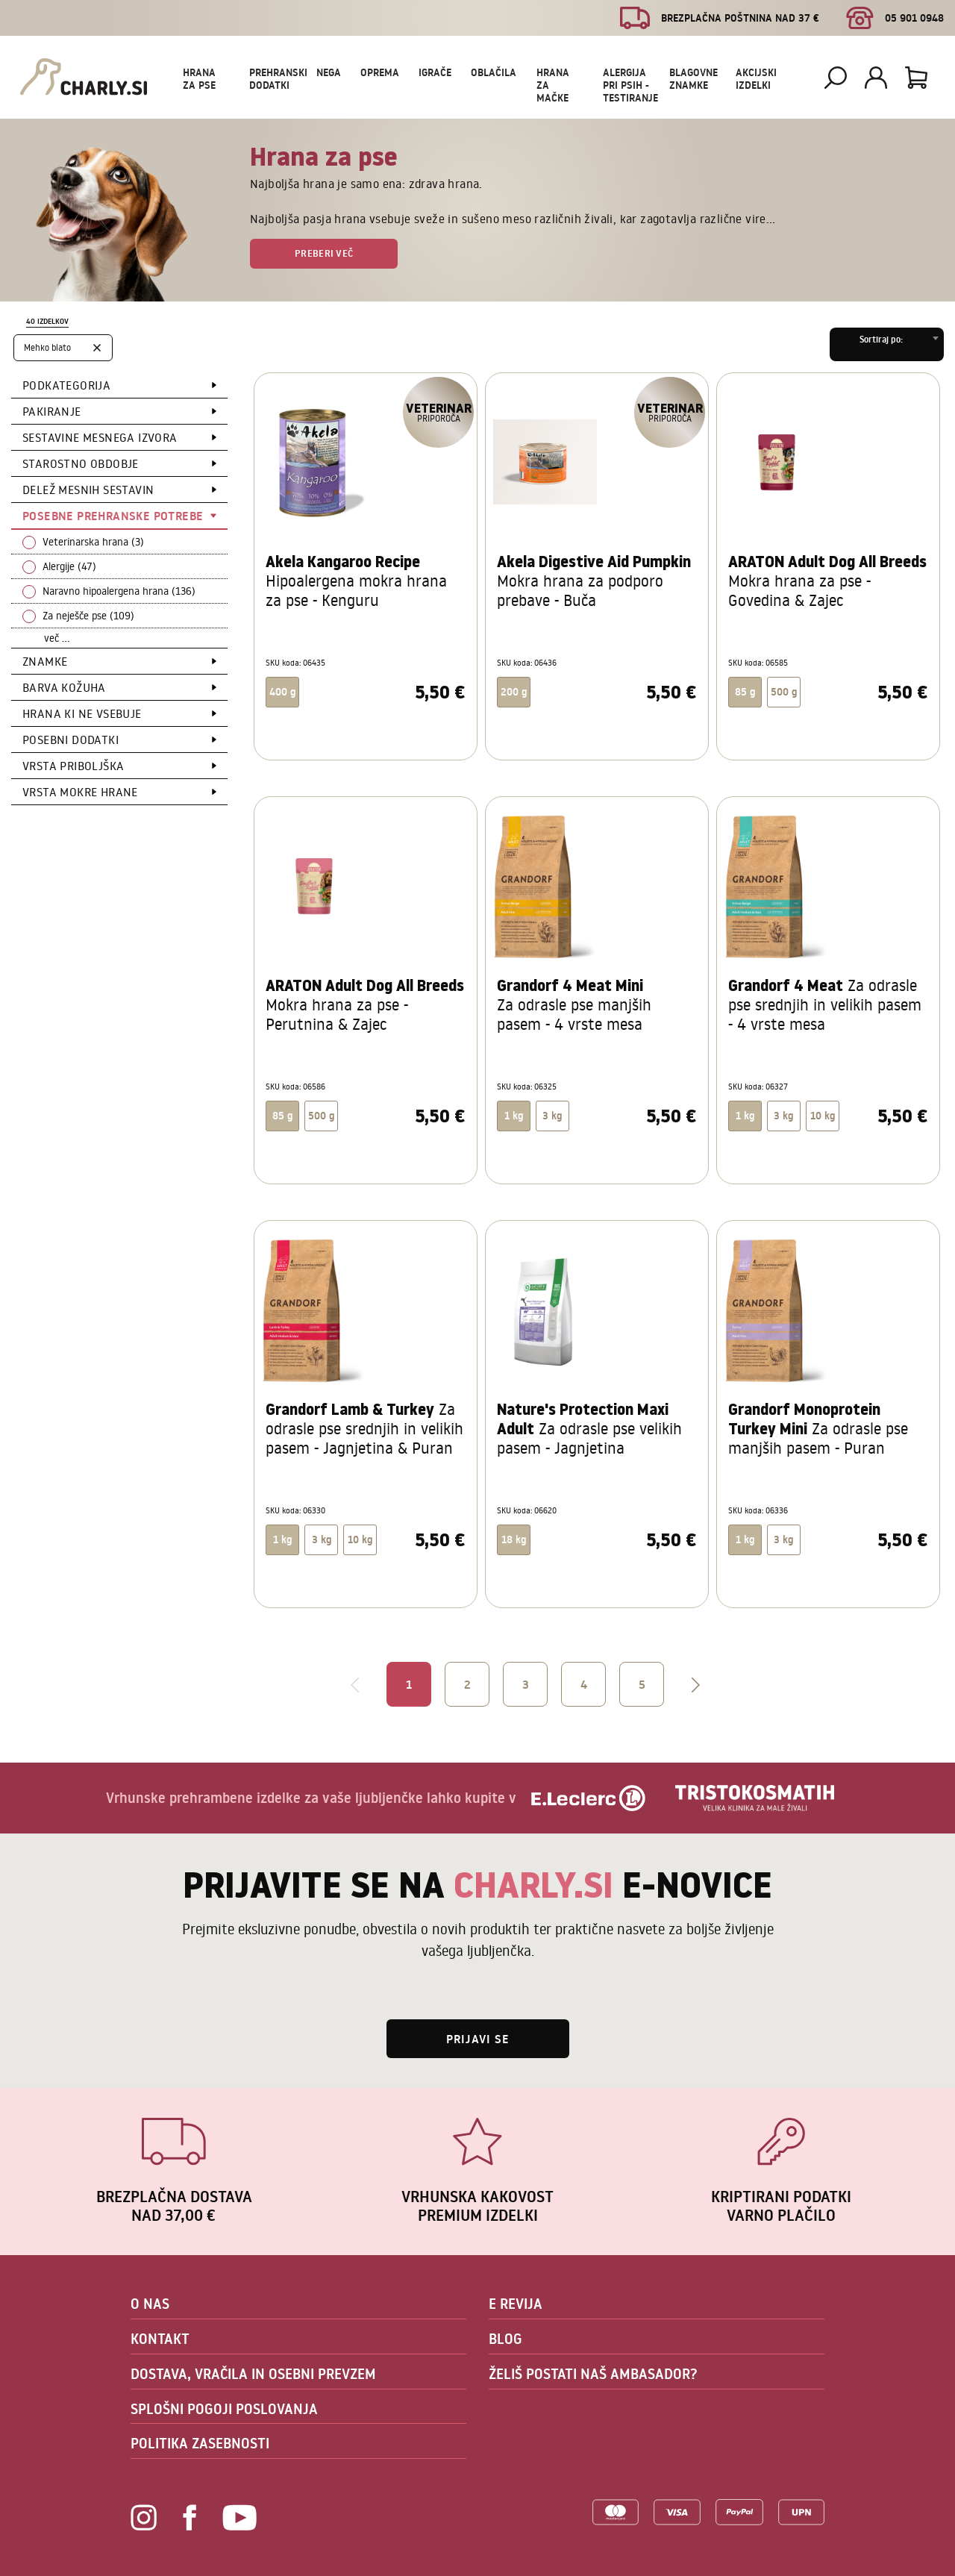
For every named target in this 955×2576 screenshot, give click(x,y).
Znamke (44, 661)
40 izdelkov (47, 321)
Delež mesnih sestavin (88, 489)
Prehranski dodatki (278, 79)
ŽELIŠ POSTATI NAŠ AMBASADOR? (593, 2373)
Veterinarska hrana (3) (93, 541)
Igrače (435, 72)
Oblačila (493, 72)
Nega (328, 72)
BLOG (505, 2338)
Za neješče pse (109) (88, 615)
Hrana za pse (199, 79)
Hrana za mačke (552, 85)
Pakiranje (51, 411)
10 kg (822, 1115)
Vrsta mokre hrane (80, 791)
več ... (56, 638)
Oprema (379, 72)
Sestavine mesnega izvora (100, 437)
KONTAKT (160, 2338)
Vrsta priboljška (73, 765)
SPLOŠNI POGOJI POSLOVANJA (224, 2409)
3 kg (552, 1115)
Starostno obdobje (80, 463)
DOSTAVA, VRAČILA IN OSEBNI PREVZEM (253, 2373)
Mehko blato (47, 347)
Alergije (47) (69, 566)
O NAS (150, 2303)
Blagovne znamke (693, 79)
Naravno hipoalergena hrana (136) (119, 591)
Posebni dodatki (70, 739)
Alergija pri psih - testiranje (630, 85)
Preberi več (324, 253)
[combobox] (887, 344)
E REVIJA (515, 2303)
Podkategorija (66, 385)
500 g (784, 691)
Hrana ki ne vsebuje (82, 713)
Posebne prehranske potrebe (112, 515)
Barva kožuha (64, 687)
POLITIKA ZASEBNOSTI (200, 2443)
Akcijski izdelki (756, 79)
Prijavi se (478, 2039)
